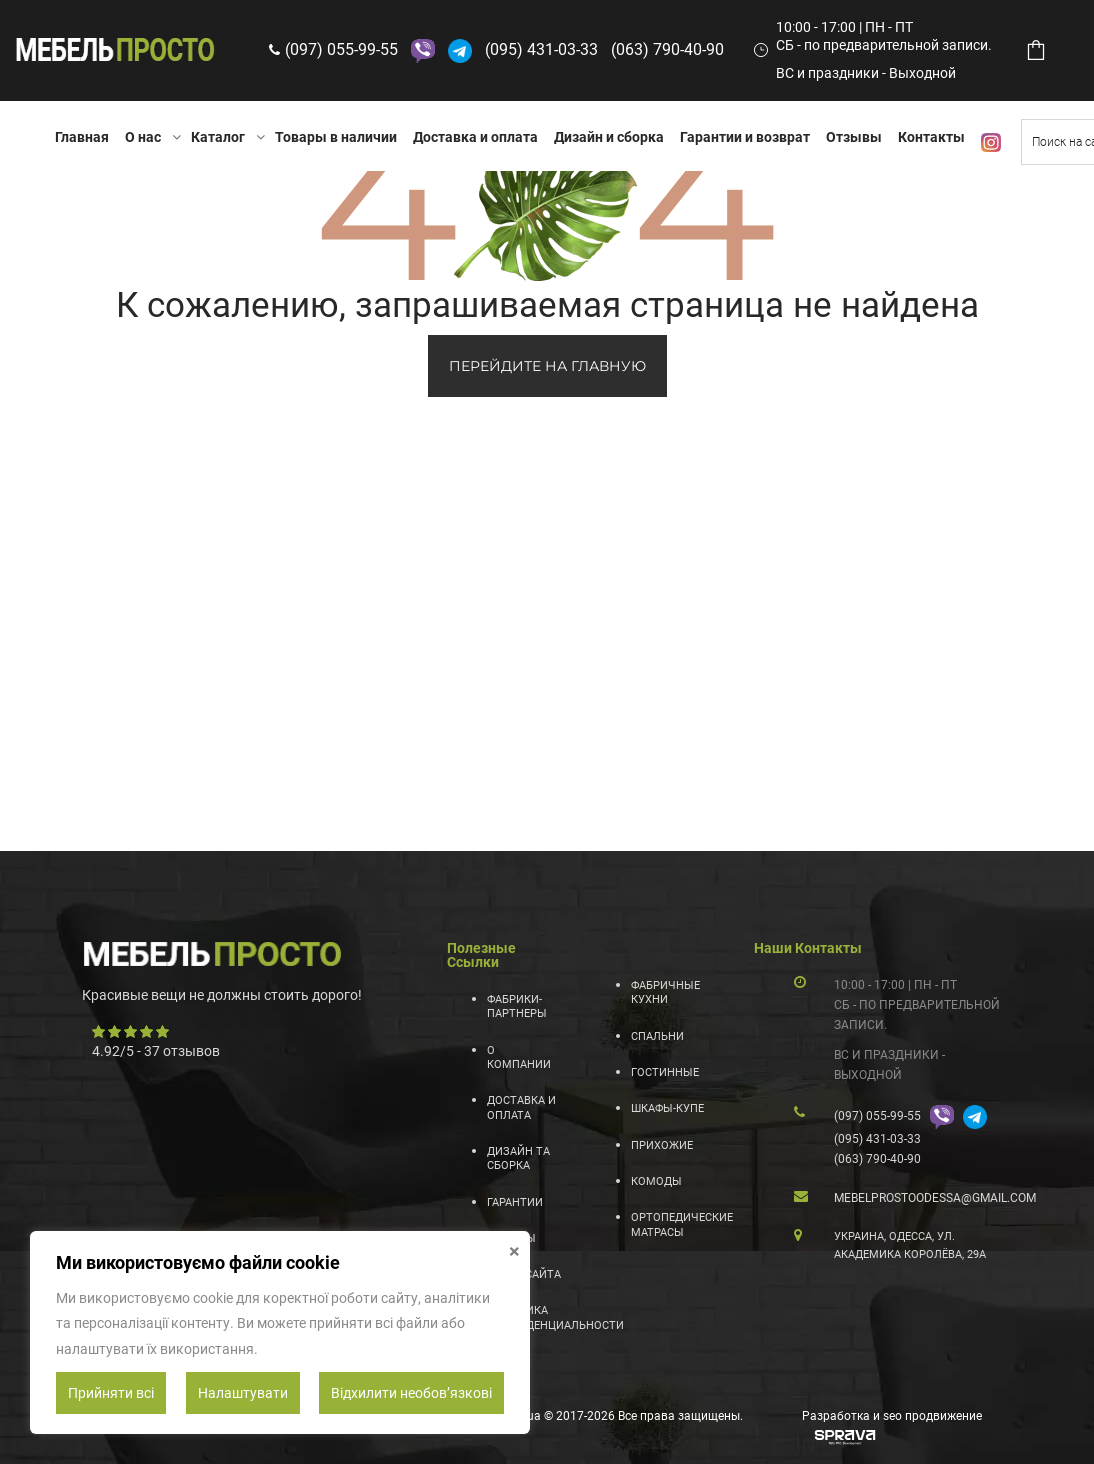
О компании (519, 1057)
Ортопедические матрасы (668, 1224)
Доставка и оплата (475, 137)
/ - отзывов (156, 1051)
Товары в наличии (336, 137)
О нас (143, 137)
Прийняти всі (111, 1393)
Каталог (218, 137)
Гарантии (515, 1202)
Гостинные (665, 1072)
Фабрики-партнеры (517, 1006)
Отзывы (854, 137)
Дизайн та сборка (518, 1158)
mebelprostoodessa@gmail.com (935, 1198)
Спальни (657, 1036)
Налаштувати (243, 1393)
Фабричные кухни (665, 992)
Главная (82, 137)
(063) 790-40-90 (667, 49)
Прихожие (662, 1145)
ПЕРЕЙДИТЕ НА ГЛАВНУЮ (547, 366)
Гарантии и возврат (745, 137)
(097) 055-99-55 (341, 49)
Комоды (656, 1181)
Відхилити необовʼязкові (411, 1393)
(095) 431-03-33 (541, 49)
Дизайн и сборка (609, 137)
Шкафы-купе (667, 1108)
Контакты (931, 137)
